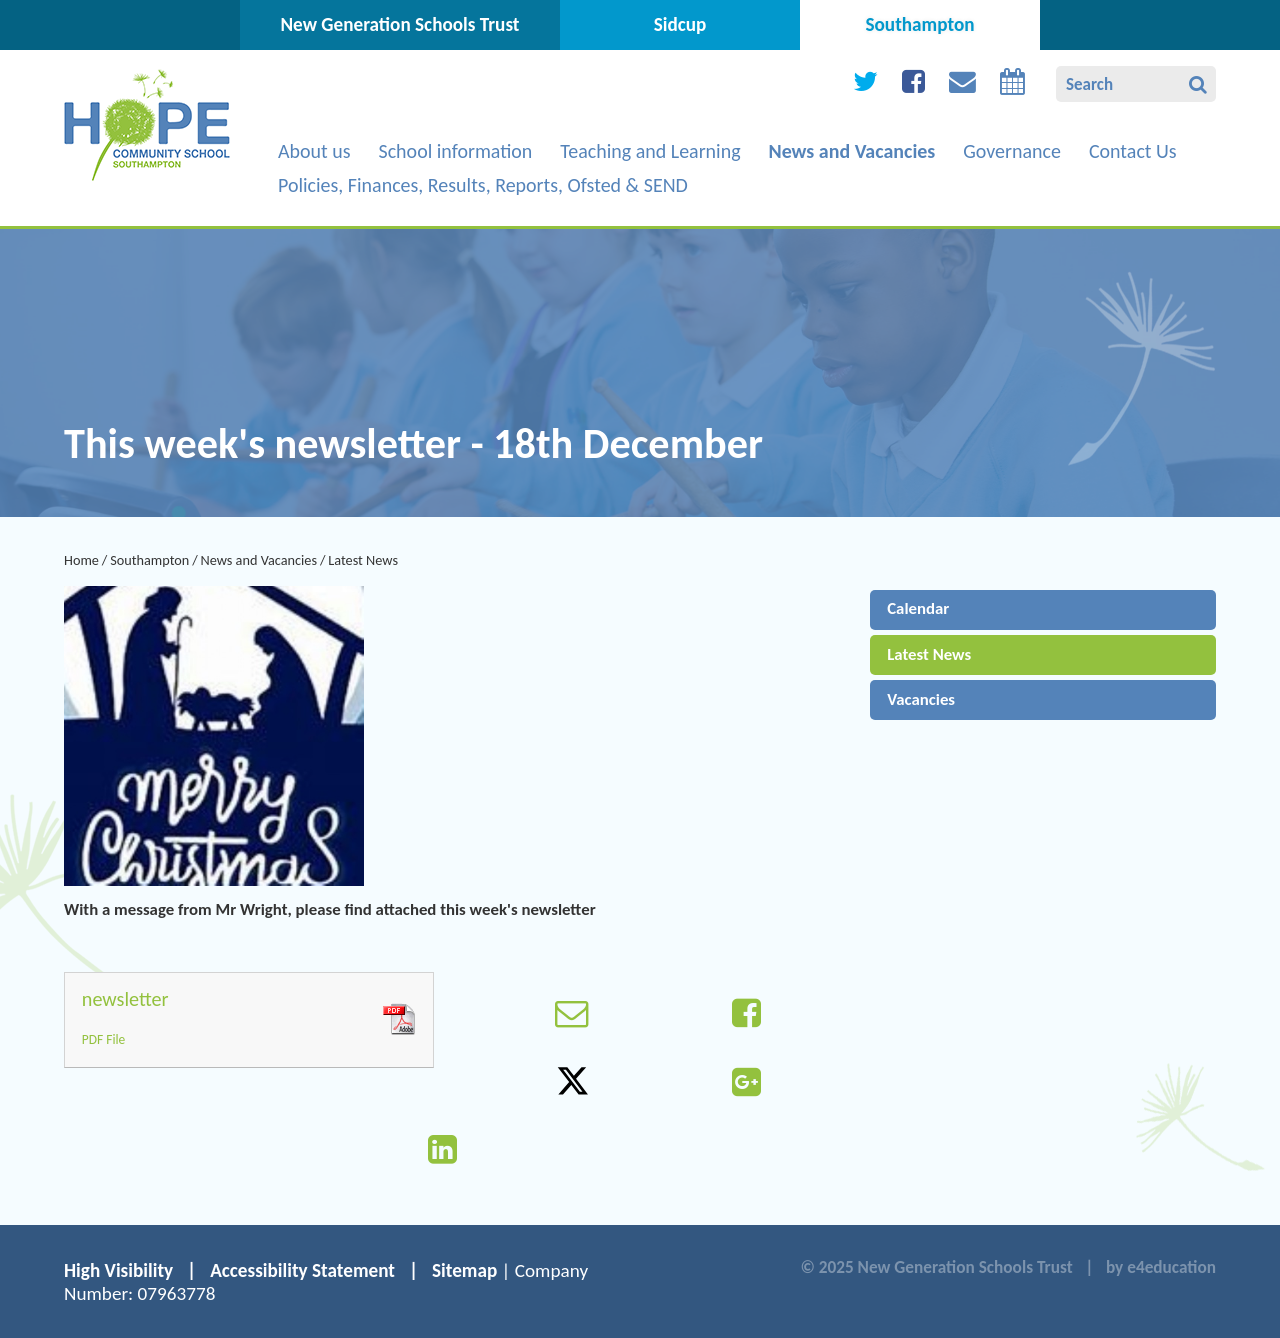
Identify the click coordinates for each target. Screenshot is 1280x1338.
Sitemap (464, 1270)
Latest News (363, 560)
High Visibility (118, 1270)
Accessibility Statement (302, 1270)
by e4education (1161, 1267)
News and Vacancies (259, 560)
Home (81, 560)
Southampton (149, 560)
